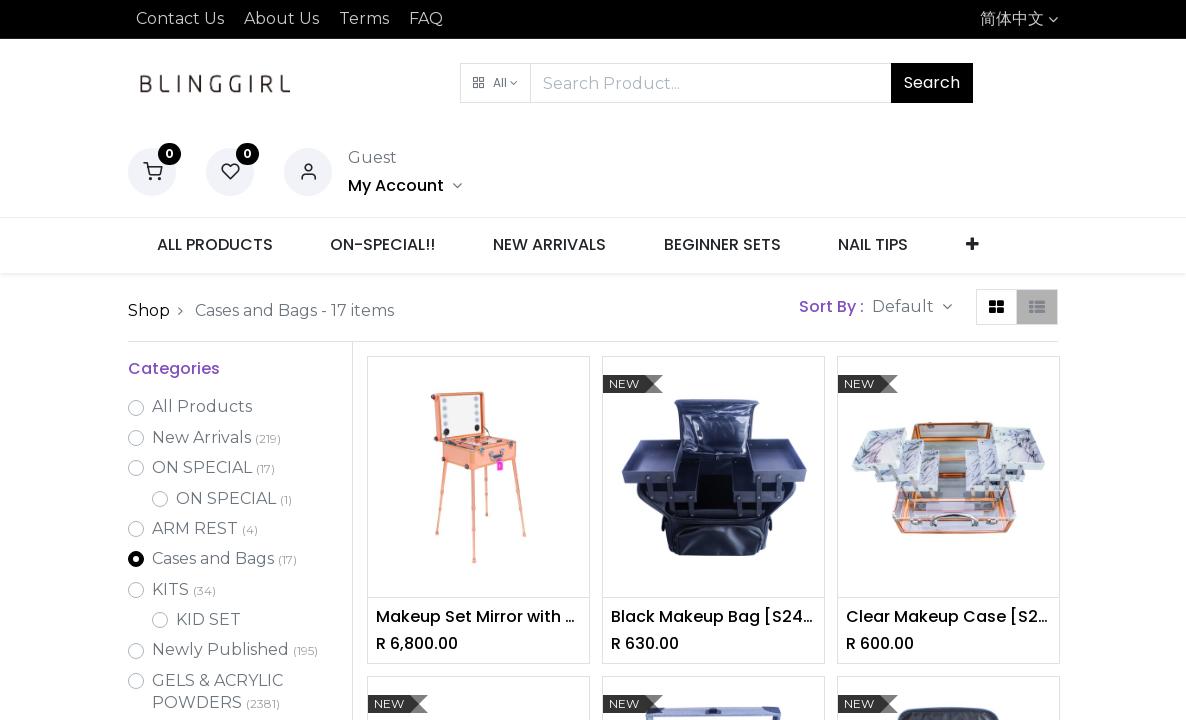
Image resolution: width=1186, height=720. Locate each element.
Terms (364, 18)
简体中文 (1012, 18)
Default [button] (905, 306)
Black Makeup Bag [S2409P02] (713, 617)
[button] (495, 83)
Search (932, 82)
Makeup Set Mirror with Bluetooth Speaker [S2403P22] (478, 617)
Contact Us (180, 18)
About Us (281, 18)
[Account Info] (405, 185)
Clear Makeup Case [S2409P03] (948, 617)
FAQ (426, 18)
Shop (149, 310)
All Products (202, 406)
